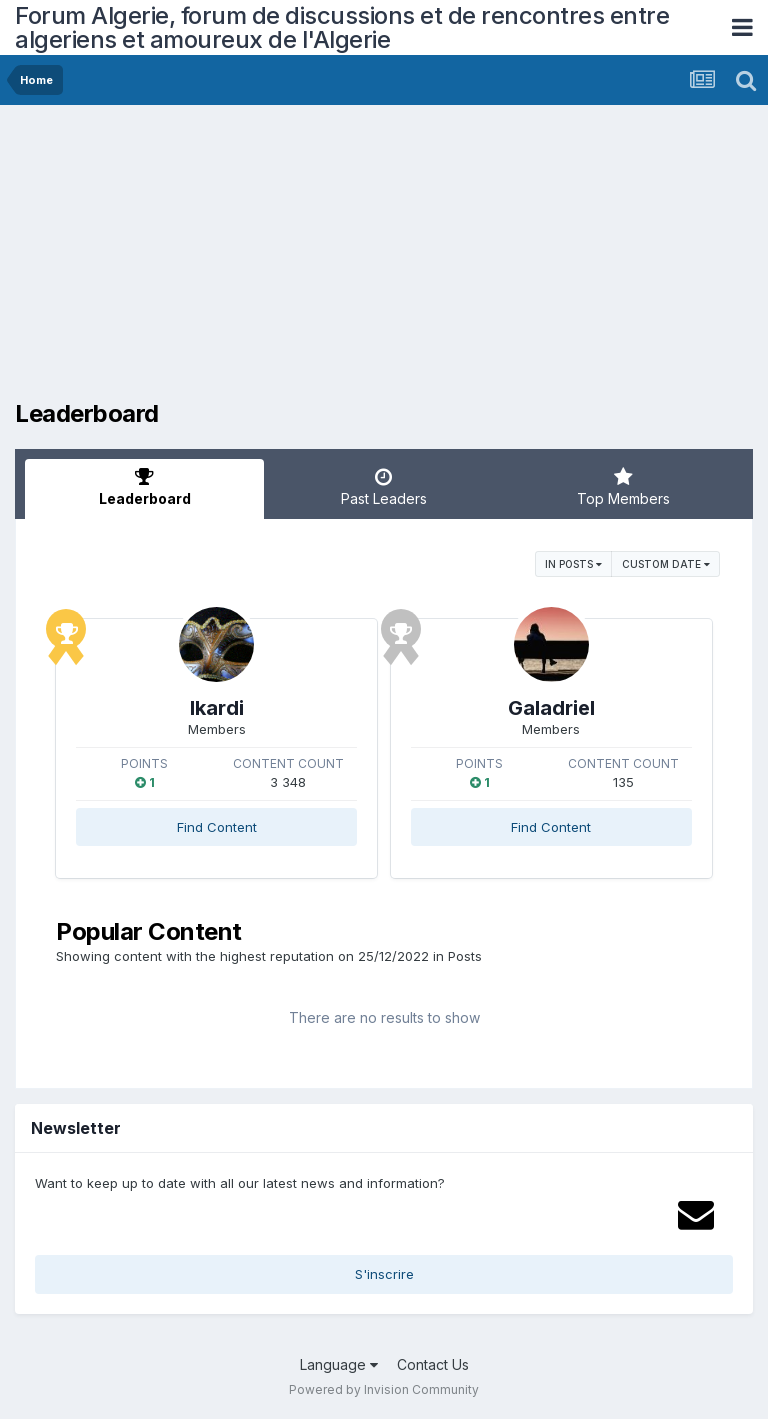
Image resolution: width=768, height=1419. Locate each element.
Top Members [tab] (623, 487)
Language (339, 1364)
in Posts (573, 564)
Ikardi (217, 708)
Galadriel (551, 708)
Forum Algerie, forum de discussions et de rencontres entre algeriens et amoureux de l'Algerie (342, 27)
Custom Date (666, 564)
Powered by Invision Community (384, 1389)
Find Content (217, 827)
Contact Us (433, 1364)
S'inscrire (384, 1274)
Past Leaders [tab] (383, 487)
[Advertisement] (249, 260)
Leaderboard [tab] (144, 487)
